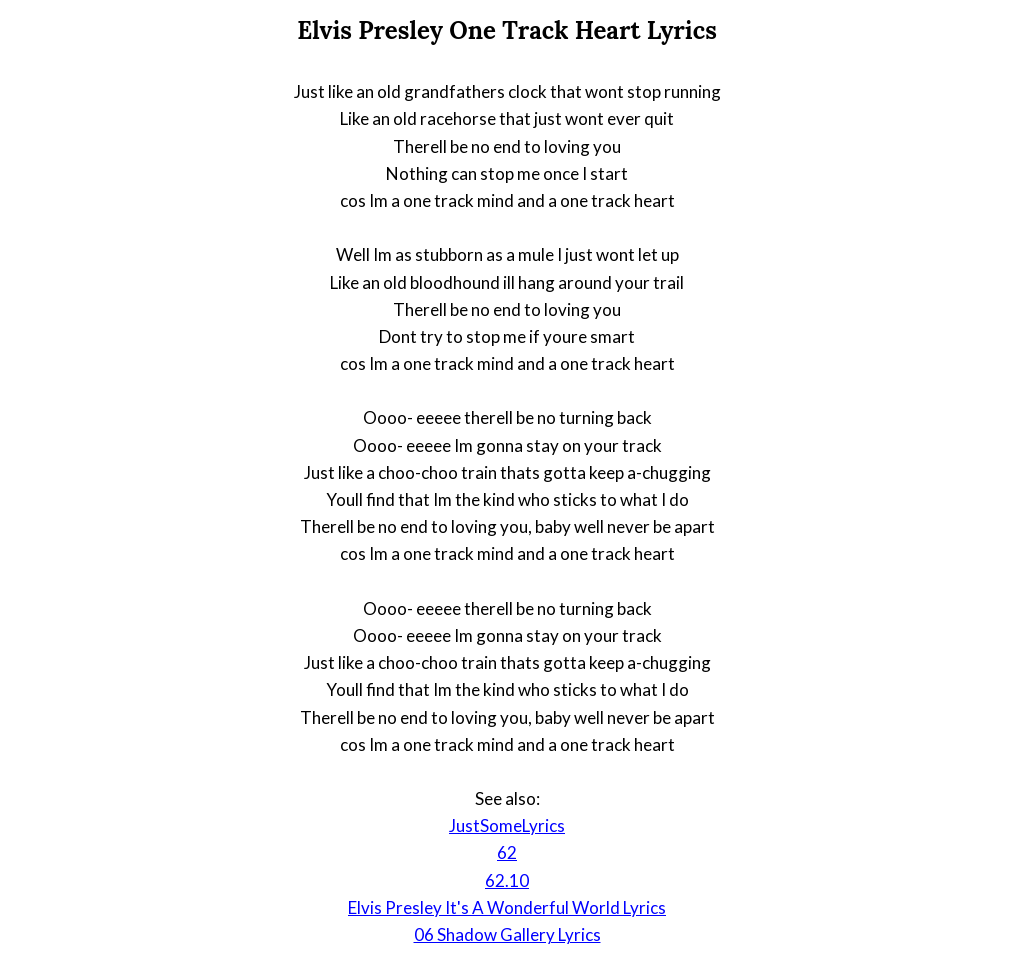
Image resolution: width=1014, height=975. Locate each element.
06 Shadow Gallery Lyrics (507, 934)
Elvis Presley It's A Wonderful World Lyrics (507, 907)
